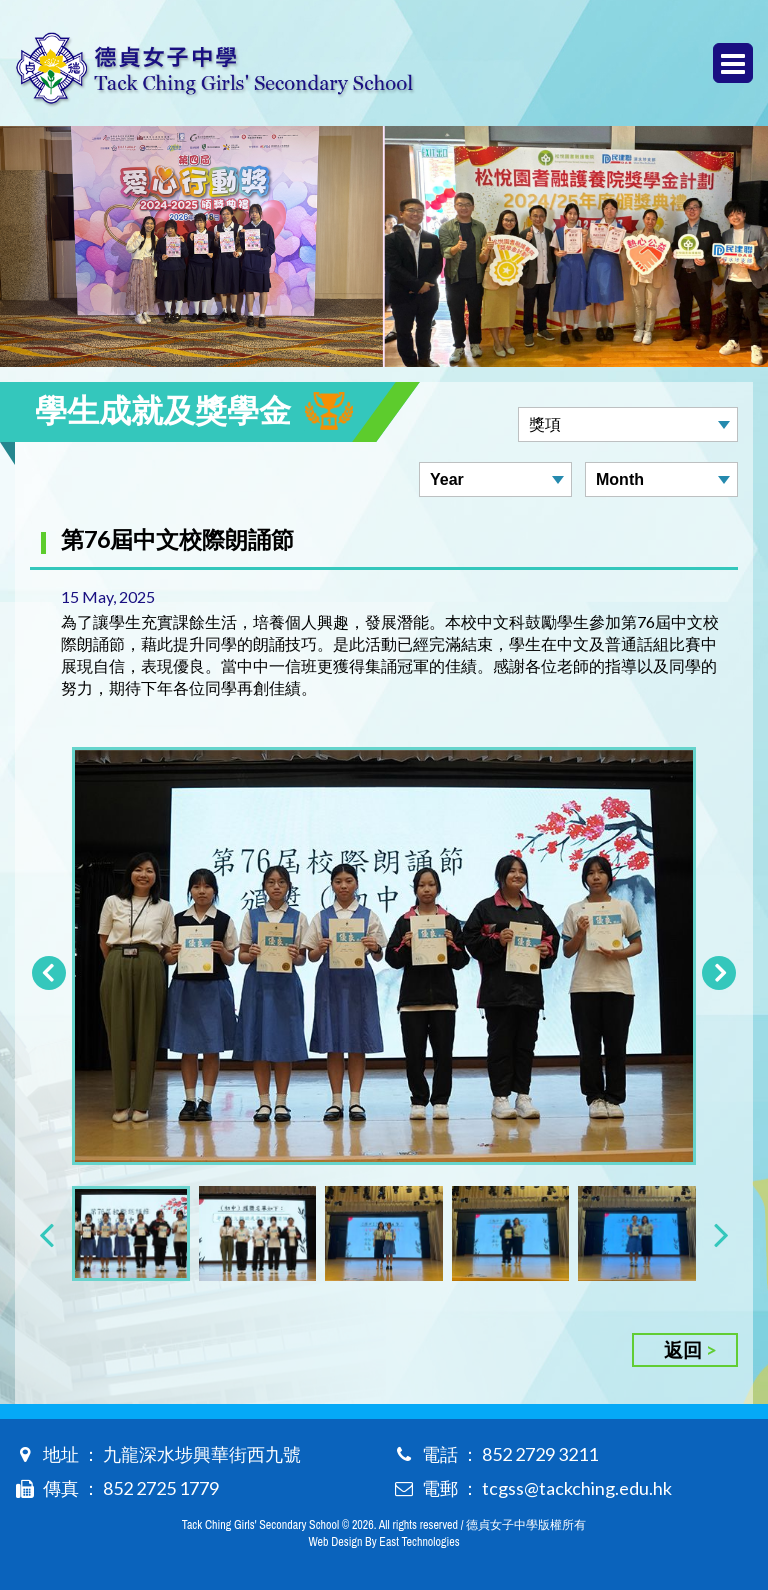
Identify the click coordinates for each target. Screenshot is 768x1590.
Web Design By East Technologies (383, 1542)
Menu (733, 63)
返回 (683, 1349)
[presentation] (46, 1234)
